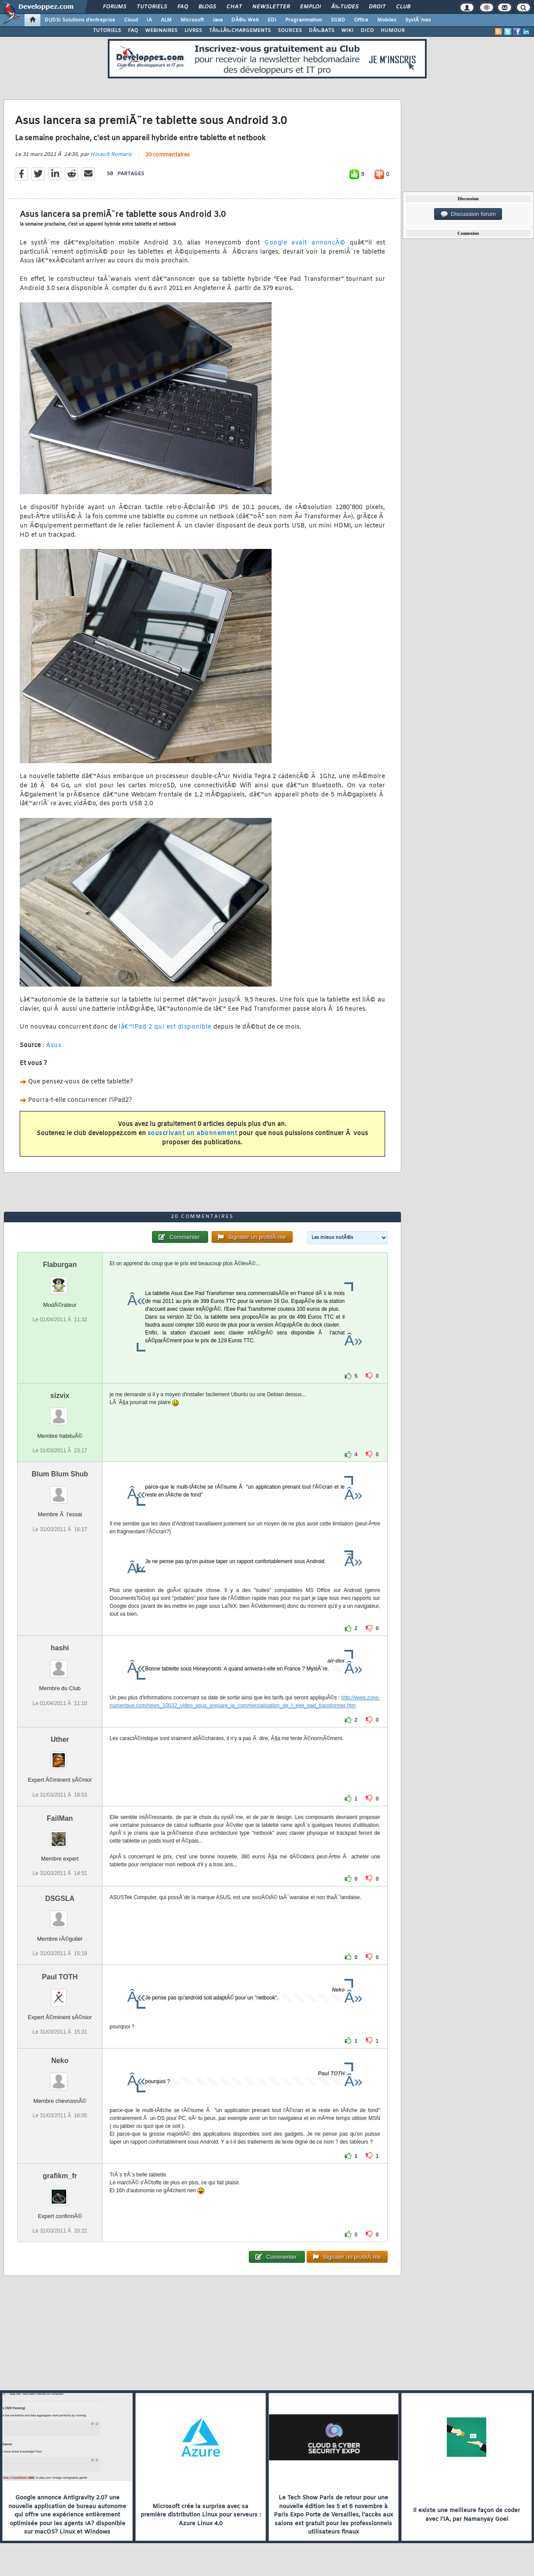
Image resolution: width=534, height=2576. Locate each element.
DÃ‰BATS (321, 31)
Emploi (310, 7)
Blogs (207, 7)
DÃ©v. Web (245, 20)
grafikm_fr (59, 2176)
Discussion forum (468, 214)
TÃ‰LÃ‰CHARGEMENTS (240, 31)
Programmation (303, 20)
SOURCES (290, 31)
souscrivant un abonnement (192, 1133)
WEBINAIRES (161, 31)
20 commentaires (167, 155)
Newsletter (270, 7)
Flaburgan (60, 1264)
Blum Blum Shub (60, 1474)
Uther (60, 1739)
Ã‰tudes (344, 7)
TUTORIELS (107, 31)
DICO (367, 31)
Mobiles (386, 20)
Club (403, 7)
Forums (114, 7)
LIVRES (193, 31)
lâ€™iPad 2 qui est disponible (165, 1027)
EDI (272, 20)
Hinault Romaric (111, 154)
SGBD (338, 20)
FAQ (183, 7)
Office (361, 20)
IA (149, 20)
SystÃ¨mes (418, 20)
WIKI (347, 31)
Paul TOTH (60, 1977)
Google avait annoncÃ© (302, 243)
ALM (166, 20)
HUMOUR (393, 31)
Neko (59, 2060)
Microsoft (192, 20)
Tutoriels (152, 7)
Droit (377, 7)
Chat (234, 7)
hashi (60, 1648)
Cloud (131, 20)
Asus (53, 1045)
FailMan (60, 1818)
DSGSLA (59, 1898)
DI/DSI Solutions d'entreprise (80, 20)
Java (217, 20)
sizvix (60, 1395)
